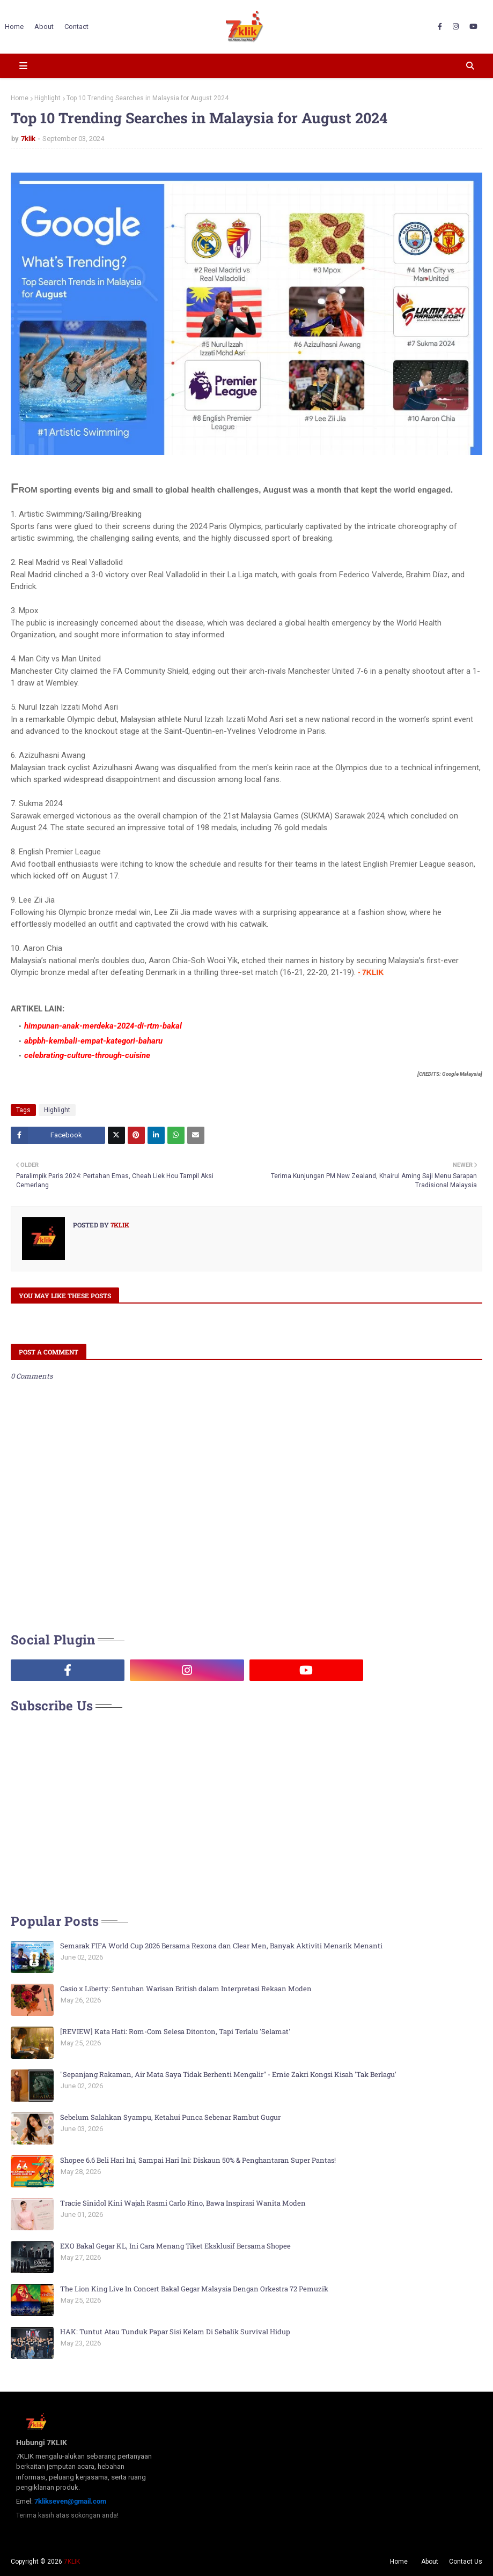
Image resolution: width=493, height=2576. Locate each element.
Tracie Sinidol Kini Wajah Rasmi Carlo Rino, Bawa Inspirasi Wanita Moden (183, 2203)
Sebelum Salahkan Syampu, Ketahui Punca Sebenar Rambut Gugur (170, 2117)
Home (19, 98)
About (429, 2561)
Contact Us (465, 2561)
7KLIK (72, 2561)
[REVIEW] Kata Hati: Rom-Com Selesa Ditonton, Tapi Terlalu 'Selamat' (175, 2031)
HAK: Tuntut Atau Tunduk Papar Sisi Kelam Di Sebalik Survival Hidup (175, 2331)
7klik (28, 139)
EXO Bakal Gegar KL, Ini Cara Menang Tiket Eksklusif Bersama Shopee (175, 2246)
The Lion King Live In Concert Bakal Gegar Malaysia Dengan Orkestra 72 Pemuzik (194, 2289)
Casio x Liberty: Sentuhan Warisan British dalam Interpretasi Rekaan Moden (186, 1988)
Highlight (47, 98)
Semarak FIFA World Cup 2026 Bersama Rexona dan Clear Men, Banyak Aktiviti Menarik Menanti (221, 1945)
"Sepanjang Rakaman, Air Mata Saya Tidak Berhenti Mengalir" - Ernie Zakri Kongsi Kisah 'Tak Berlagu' (228, 2074)
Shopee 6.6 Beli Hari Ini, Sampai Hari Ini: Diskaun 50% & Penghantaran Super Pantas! (198, 2160)
